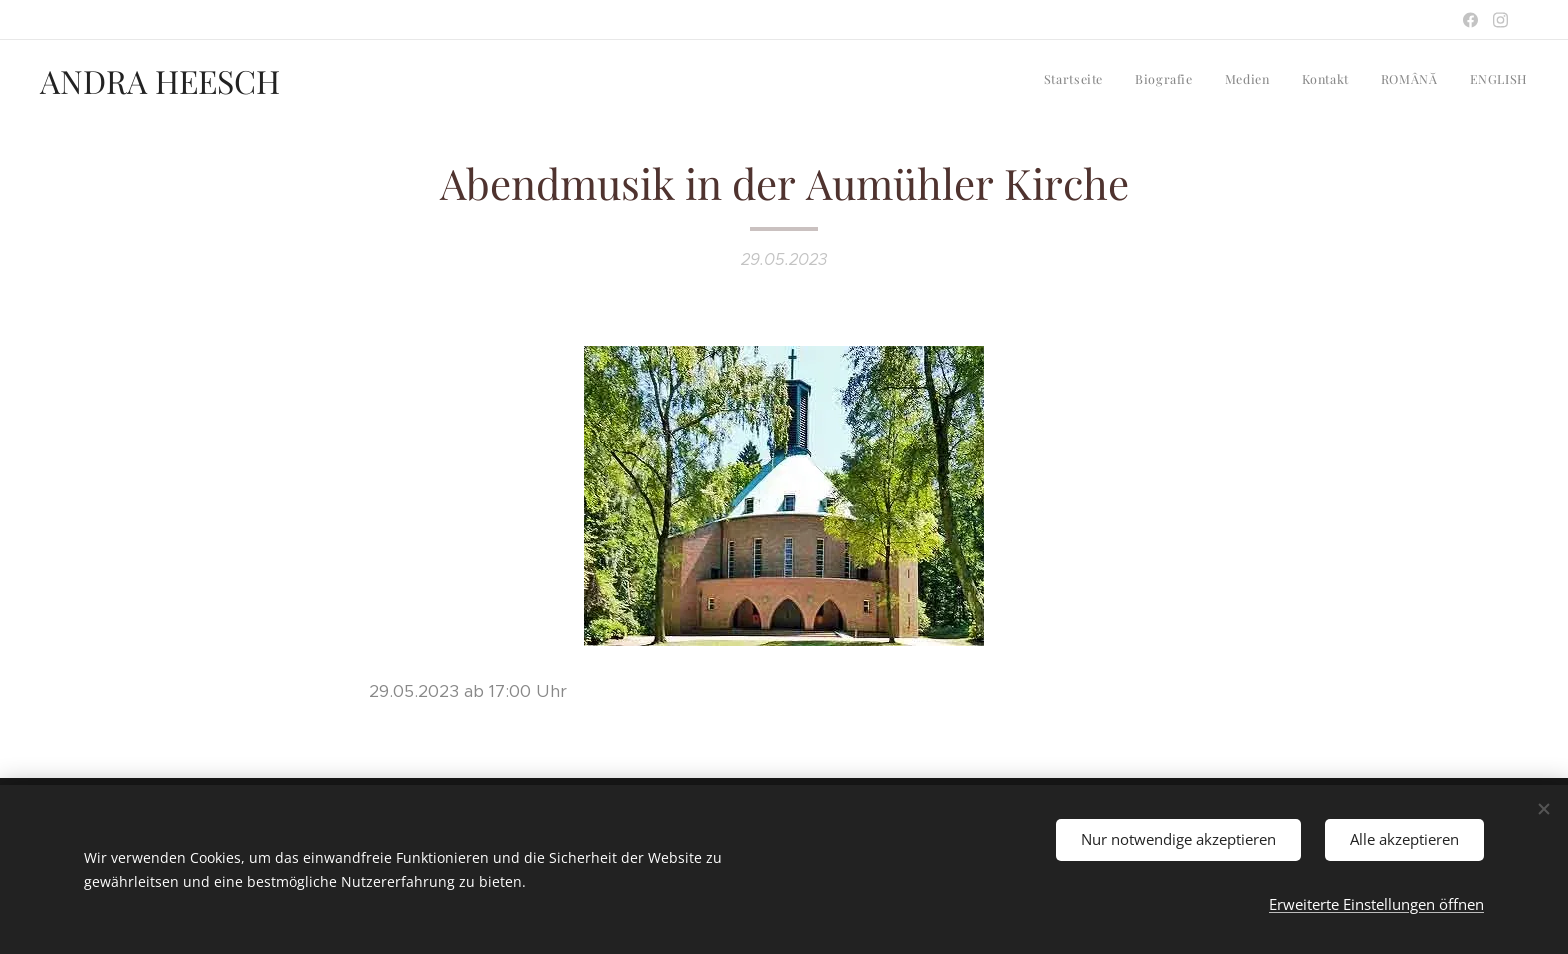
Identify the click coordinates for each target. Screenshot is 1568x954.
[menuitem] (1373, 81)
